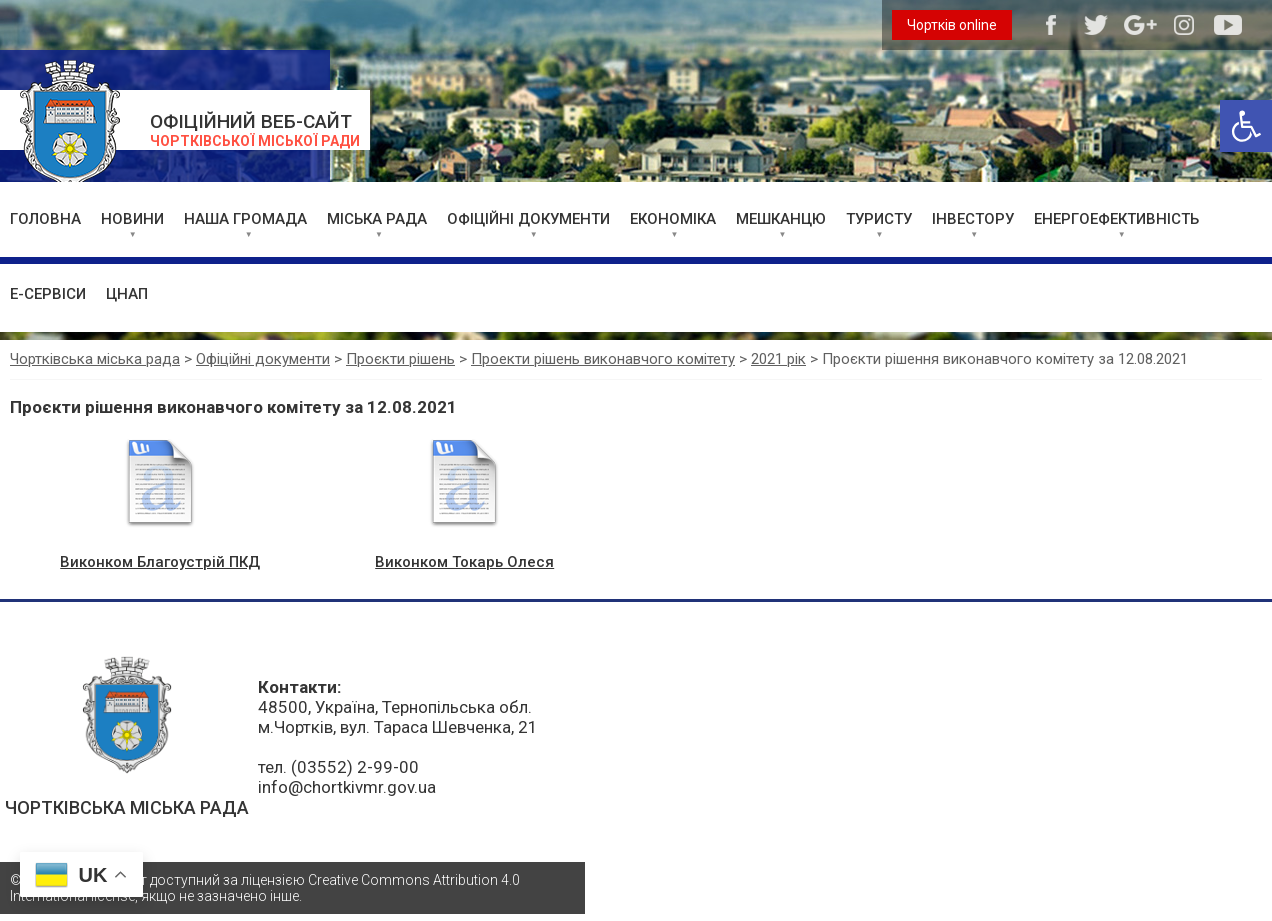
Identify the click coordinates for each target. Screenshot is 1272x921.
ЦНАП (127, 294)
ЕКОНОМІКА (673, 219)
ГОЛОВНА (45, 219)
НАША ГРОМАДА (245, 219)
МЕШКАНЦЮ (781, 219)
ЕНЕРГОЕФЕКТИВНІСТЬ (1116, 219)
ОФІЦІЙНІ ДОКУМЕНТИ (528, 219)
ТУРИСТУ (879, 219)
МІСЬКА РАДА (377, 219)
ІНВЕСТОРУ (973, 219)
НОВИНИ (132, 219)
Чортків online (952, 25)
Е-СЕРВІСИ (48, 294)
